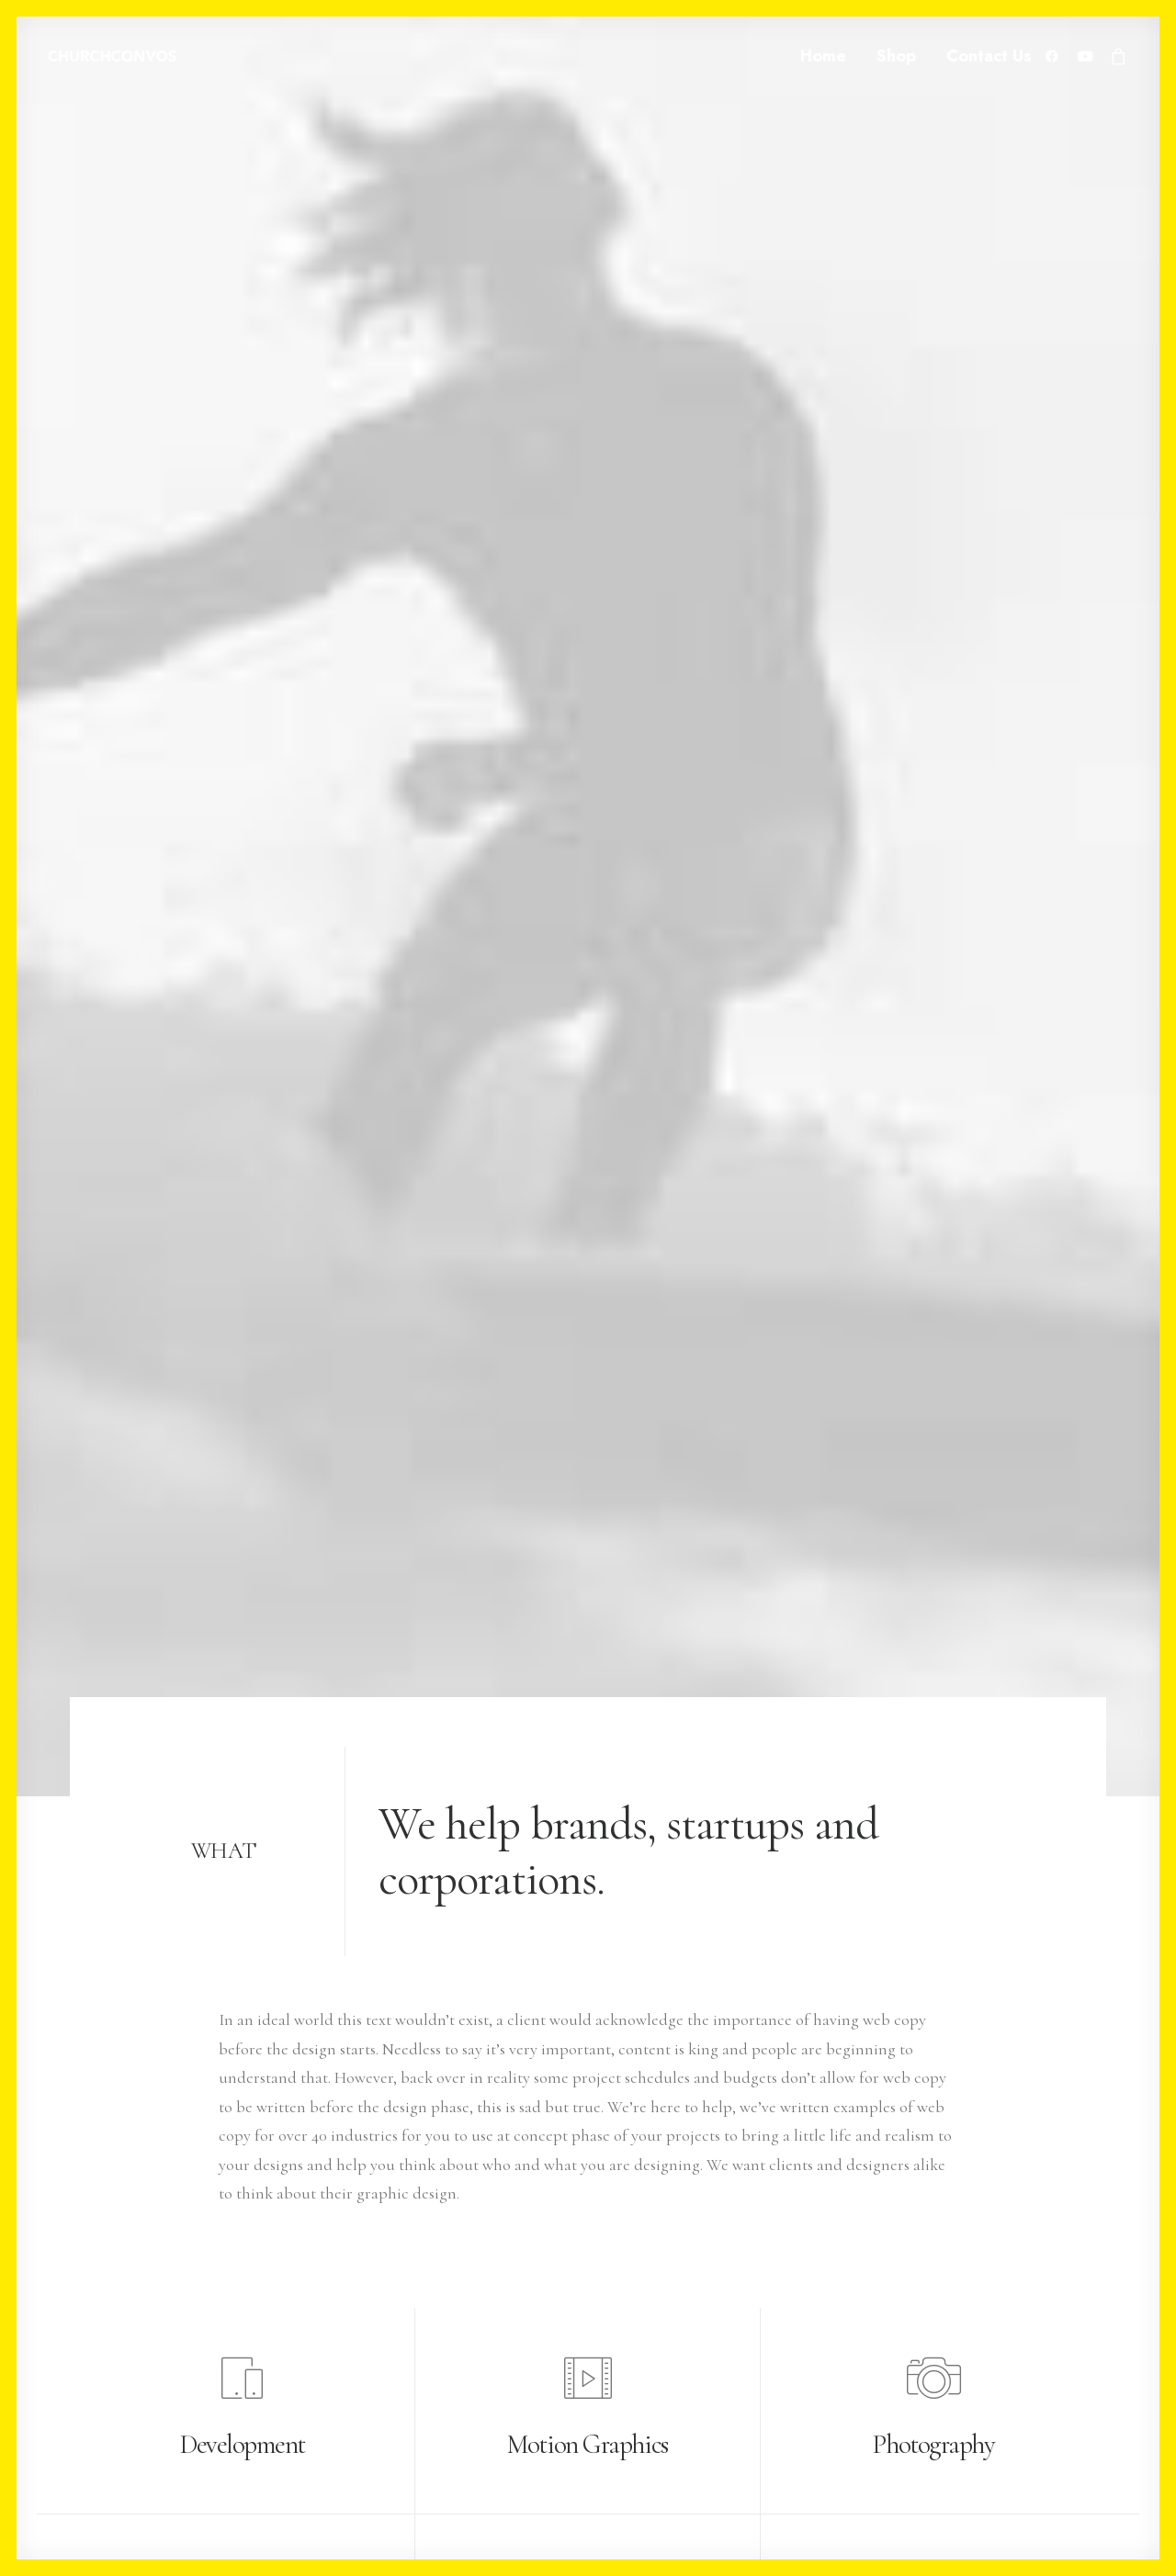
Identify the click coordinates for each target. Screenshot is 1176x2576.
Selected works (487, 2267)
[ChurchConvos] (112, 56)
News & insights (490, 2383)
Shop (896, 56)
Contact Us (989, 56)
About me (471, 2325)
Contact (464, 2412)
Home (823, 56)
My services (475, 2297)
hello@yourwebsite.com (150, 2267)
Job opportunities (497, 2355)
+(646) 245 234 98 (123, 2297)
